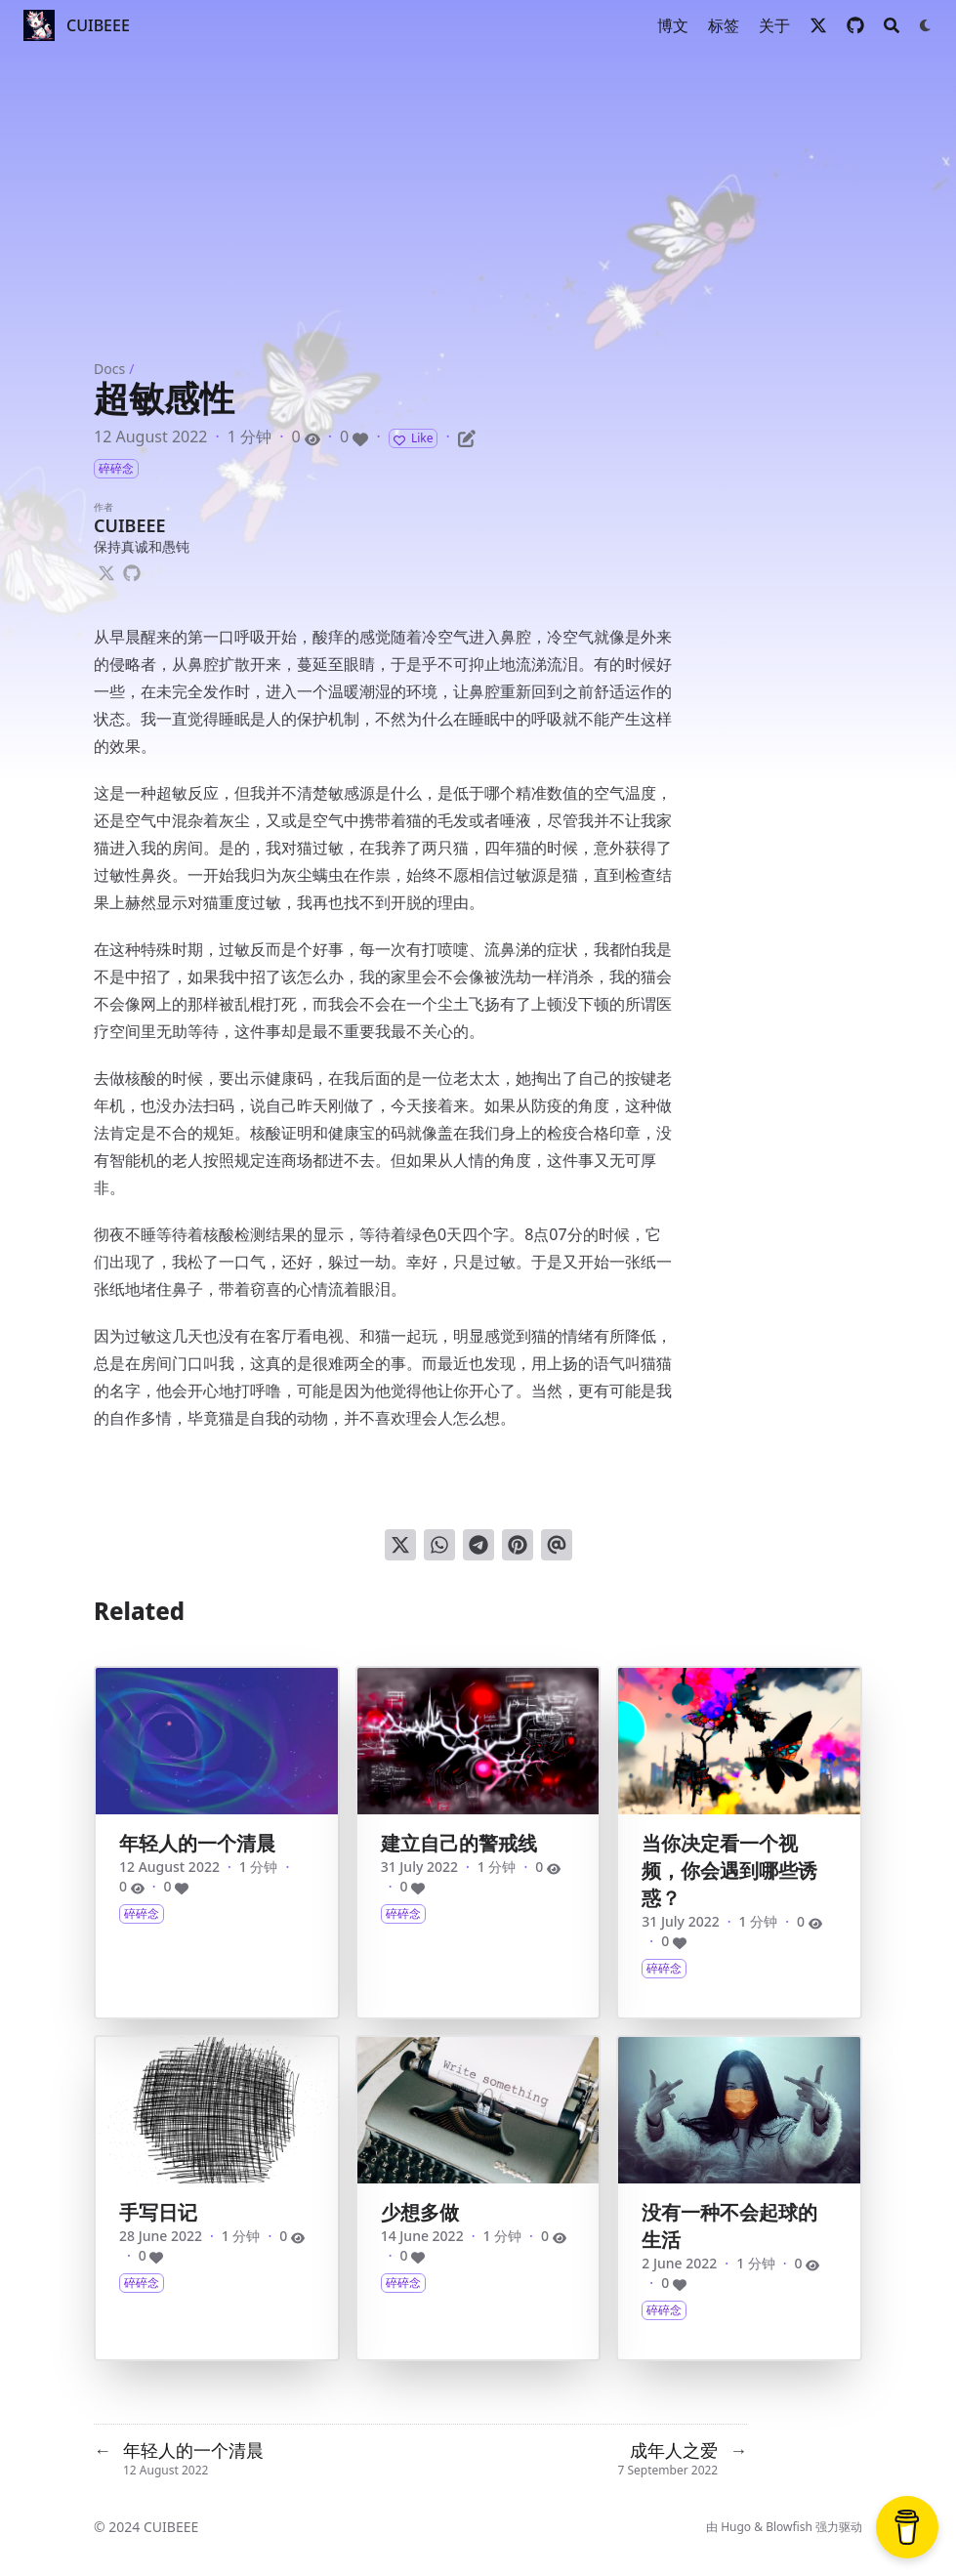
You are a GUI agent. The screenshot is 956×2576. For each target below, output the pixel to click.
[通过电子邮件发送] (556, 1544)
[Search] (891, 25)
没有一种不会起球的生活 (729, 2226)
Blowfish (789, 2526)
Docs (109, 368)
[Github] (132, 570)
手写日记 (158, 2212)
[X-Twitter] (106, 570)
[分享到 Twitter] (400, 1544)
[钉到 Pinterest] (517, 1544)
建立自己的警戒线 (459, 1843)
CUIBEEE (98, 25)
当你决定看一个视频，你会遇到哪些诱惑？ (729, 1870)
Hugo (736, 2526)
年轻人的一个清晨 (197, 1843)
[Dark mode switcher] (926, 25)
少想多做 (420, 2212)
